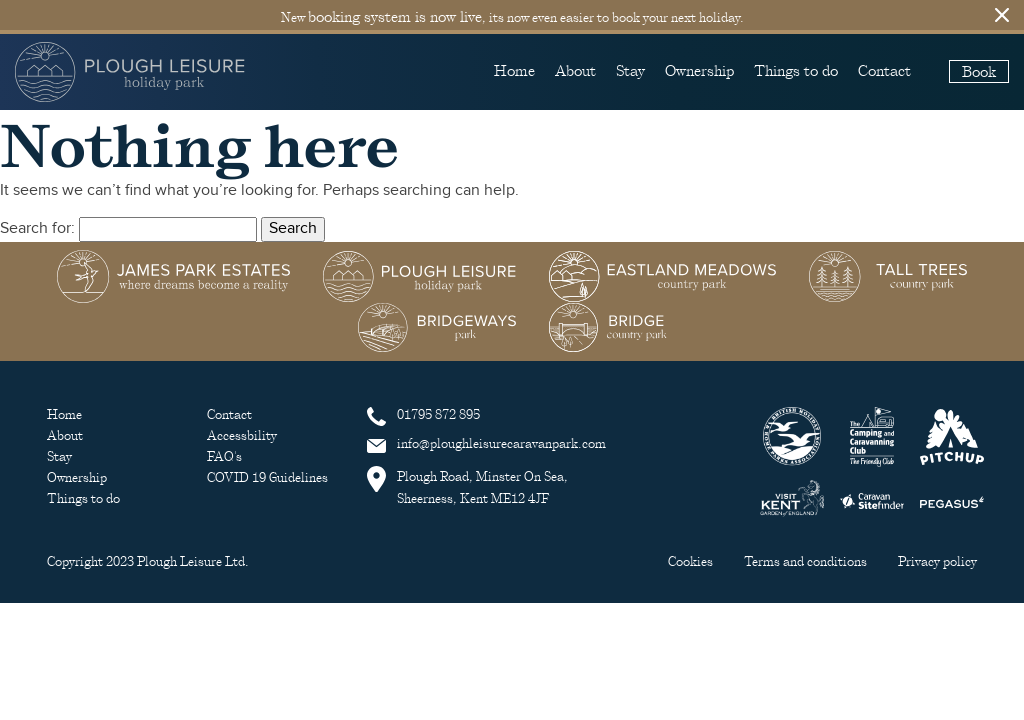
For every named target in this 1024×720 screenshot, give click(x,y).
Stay (630, 70)
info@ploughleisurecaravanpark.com (486, 443)
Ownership (699, 70)
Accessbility (242, 435)
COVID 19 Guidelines (267, 477)
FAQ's (224, 456)
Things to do (796, 70)
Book (979, 71)
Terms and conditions (807, 561)
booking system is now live (395, 16)
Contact (884, 70)
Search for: (37, 228)
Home (514, 70)
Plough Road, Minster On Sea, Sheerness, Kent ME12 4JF (467, 486)
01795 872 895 (423, 414)
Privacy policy (937, 561)
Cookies (692, 561)
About (575, 70)
